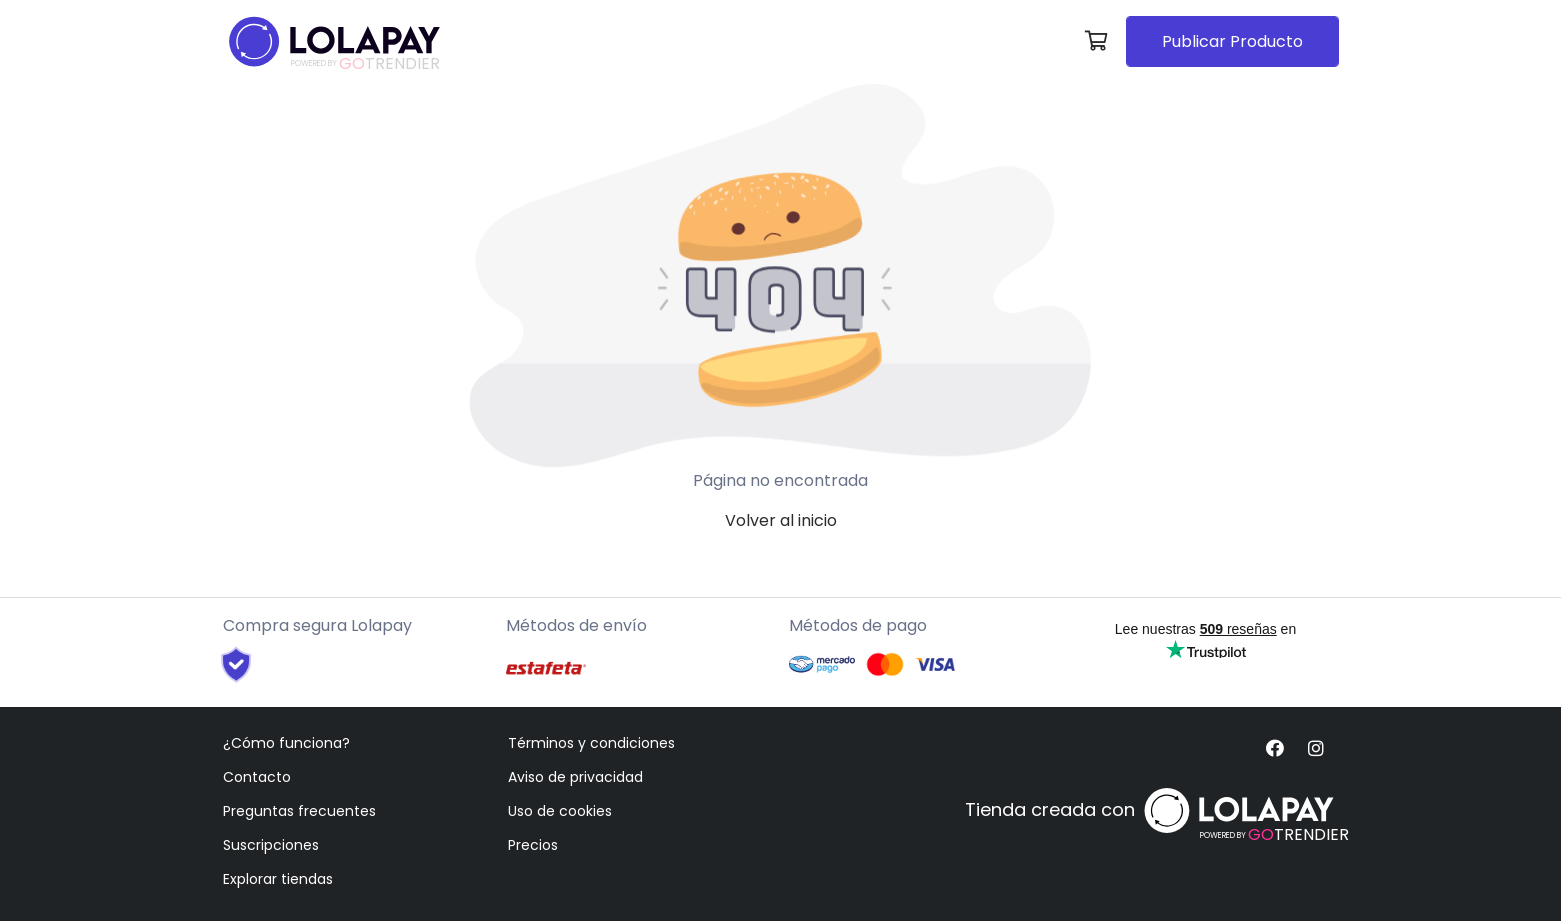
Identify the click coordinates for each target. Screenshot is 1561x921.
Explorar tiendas (278, 879)
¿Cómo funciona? (286, 743)
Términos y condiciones (591, 743)
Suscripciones (271, 845)
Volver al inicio (781, 520)
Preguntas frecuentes (299, 811)
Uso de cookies (560, 811)
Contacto (257, 777)
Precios (533, 845)
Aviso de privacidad (575, 777)
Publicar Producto (1232, 41)
